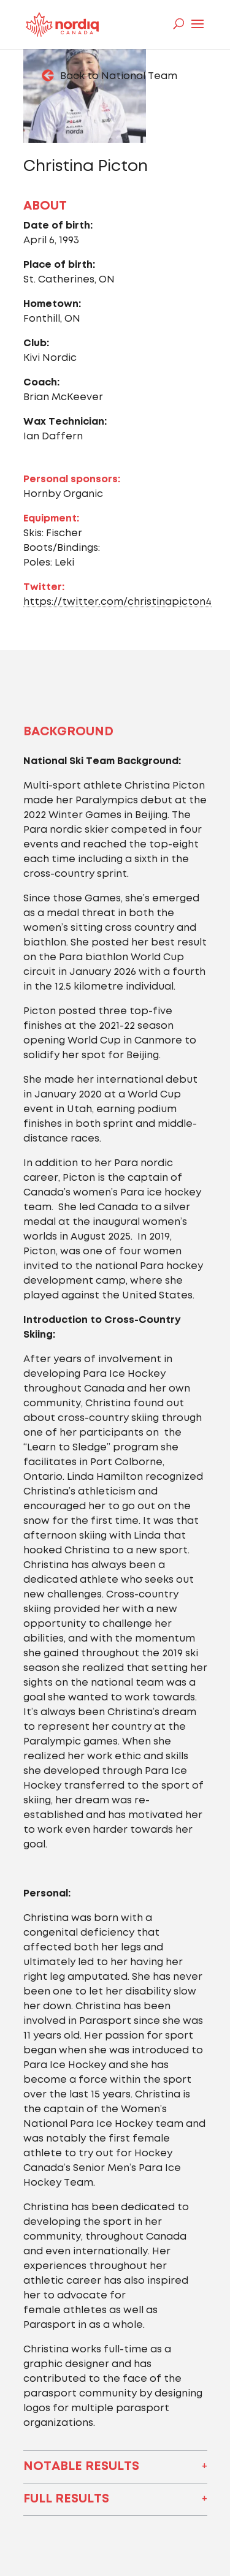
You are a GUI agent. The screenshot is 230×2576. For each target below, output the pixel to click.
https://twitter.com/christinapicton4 (117, 602)
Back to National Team (118, 76)
